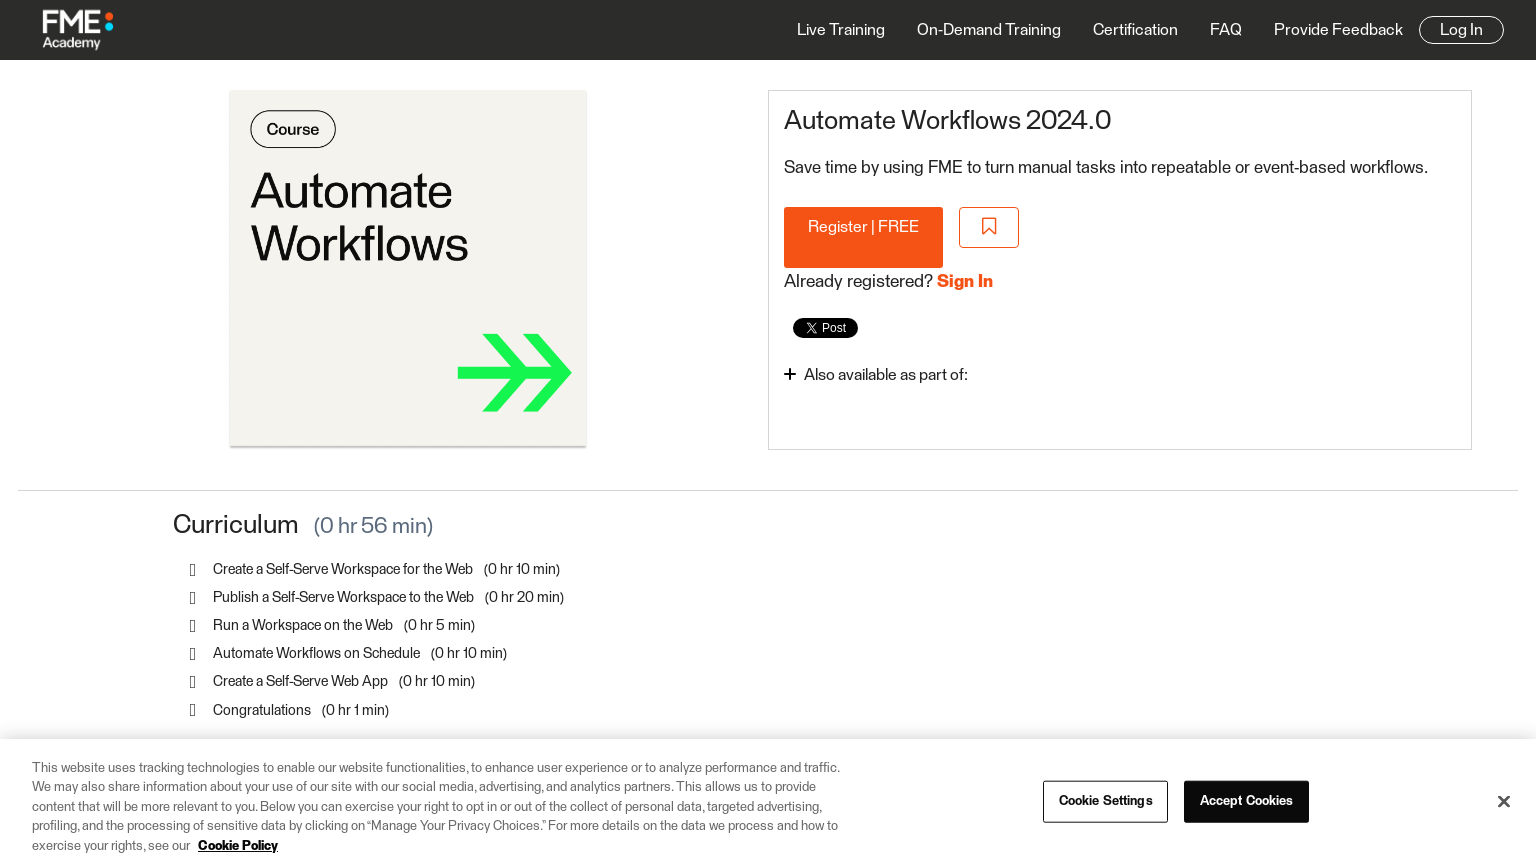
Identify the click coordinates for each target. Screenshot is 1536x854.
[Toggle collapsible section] (964, 374)
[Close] (1504, 810)
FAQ (1226, 30)
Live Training (841, 30)
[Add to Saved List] (989, 227)
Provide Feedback (1338, 30)
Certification (1135, 30)
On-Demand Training (989, 30)
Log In (1461, 30)
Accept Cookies (1247, 809)
